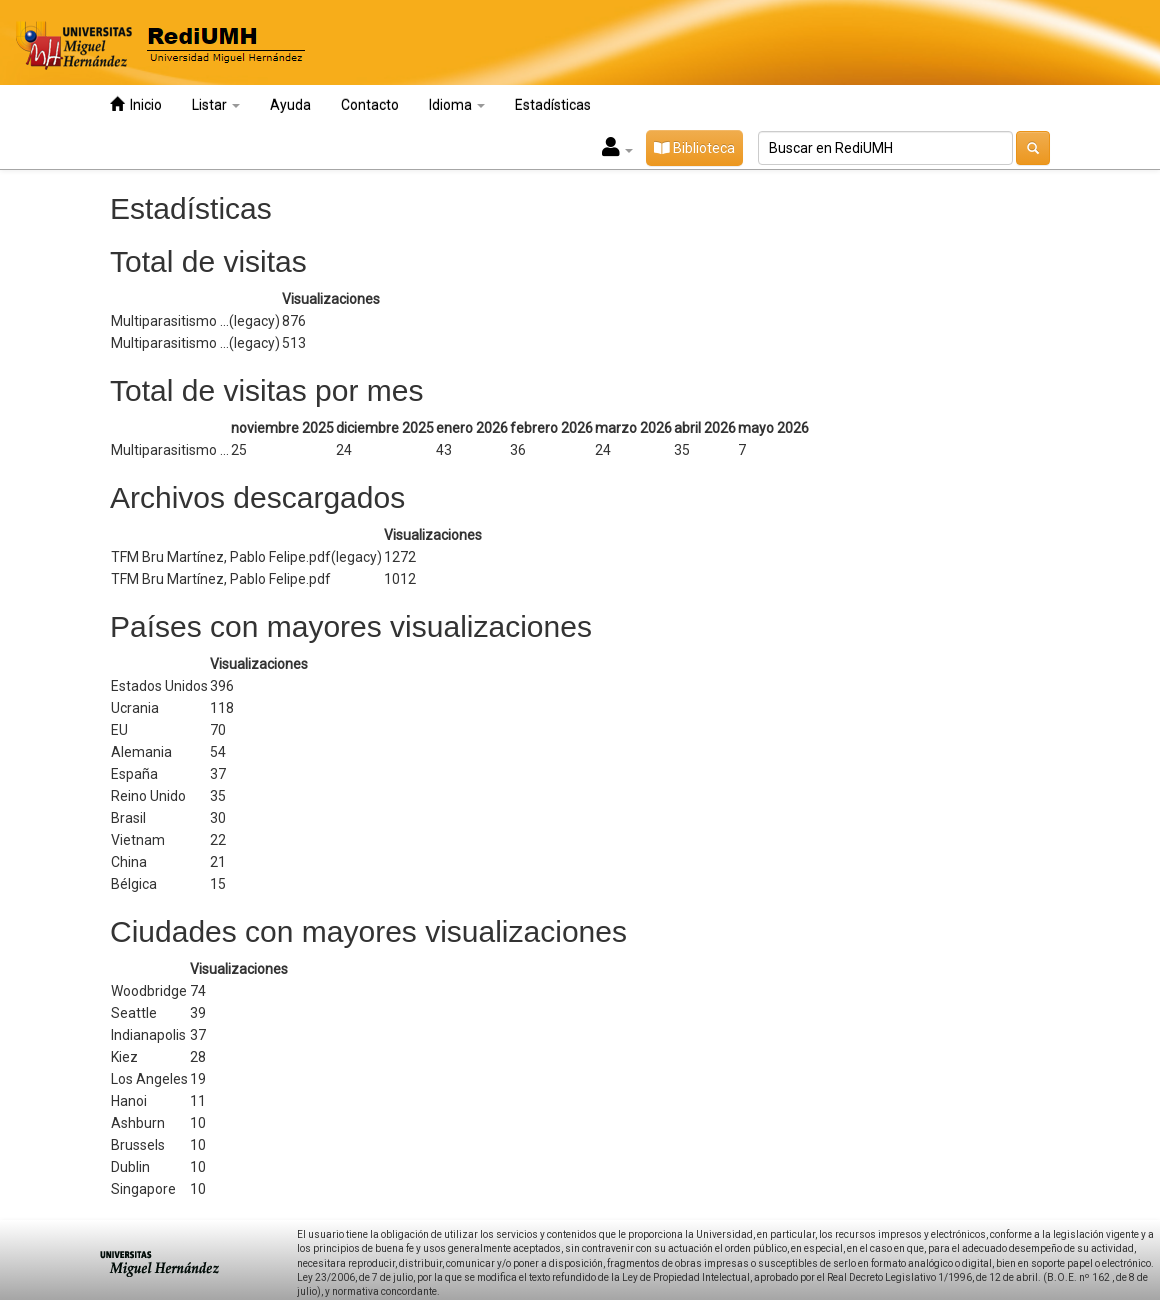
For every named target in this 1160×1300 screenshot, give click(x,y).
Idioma (457, 105)
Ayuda (290, 105)
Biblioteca (694, 148)
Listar (216, 105)
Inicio (136, 104)
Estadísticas (553, 105)
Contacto (370, 105)
